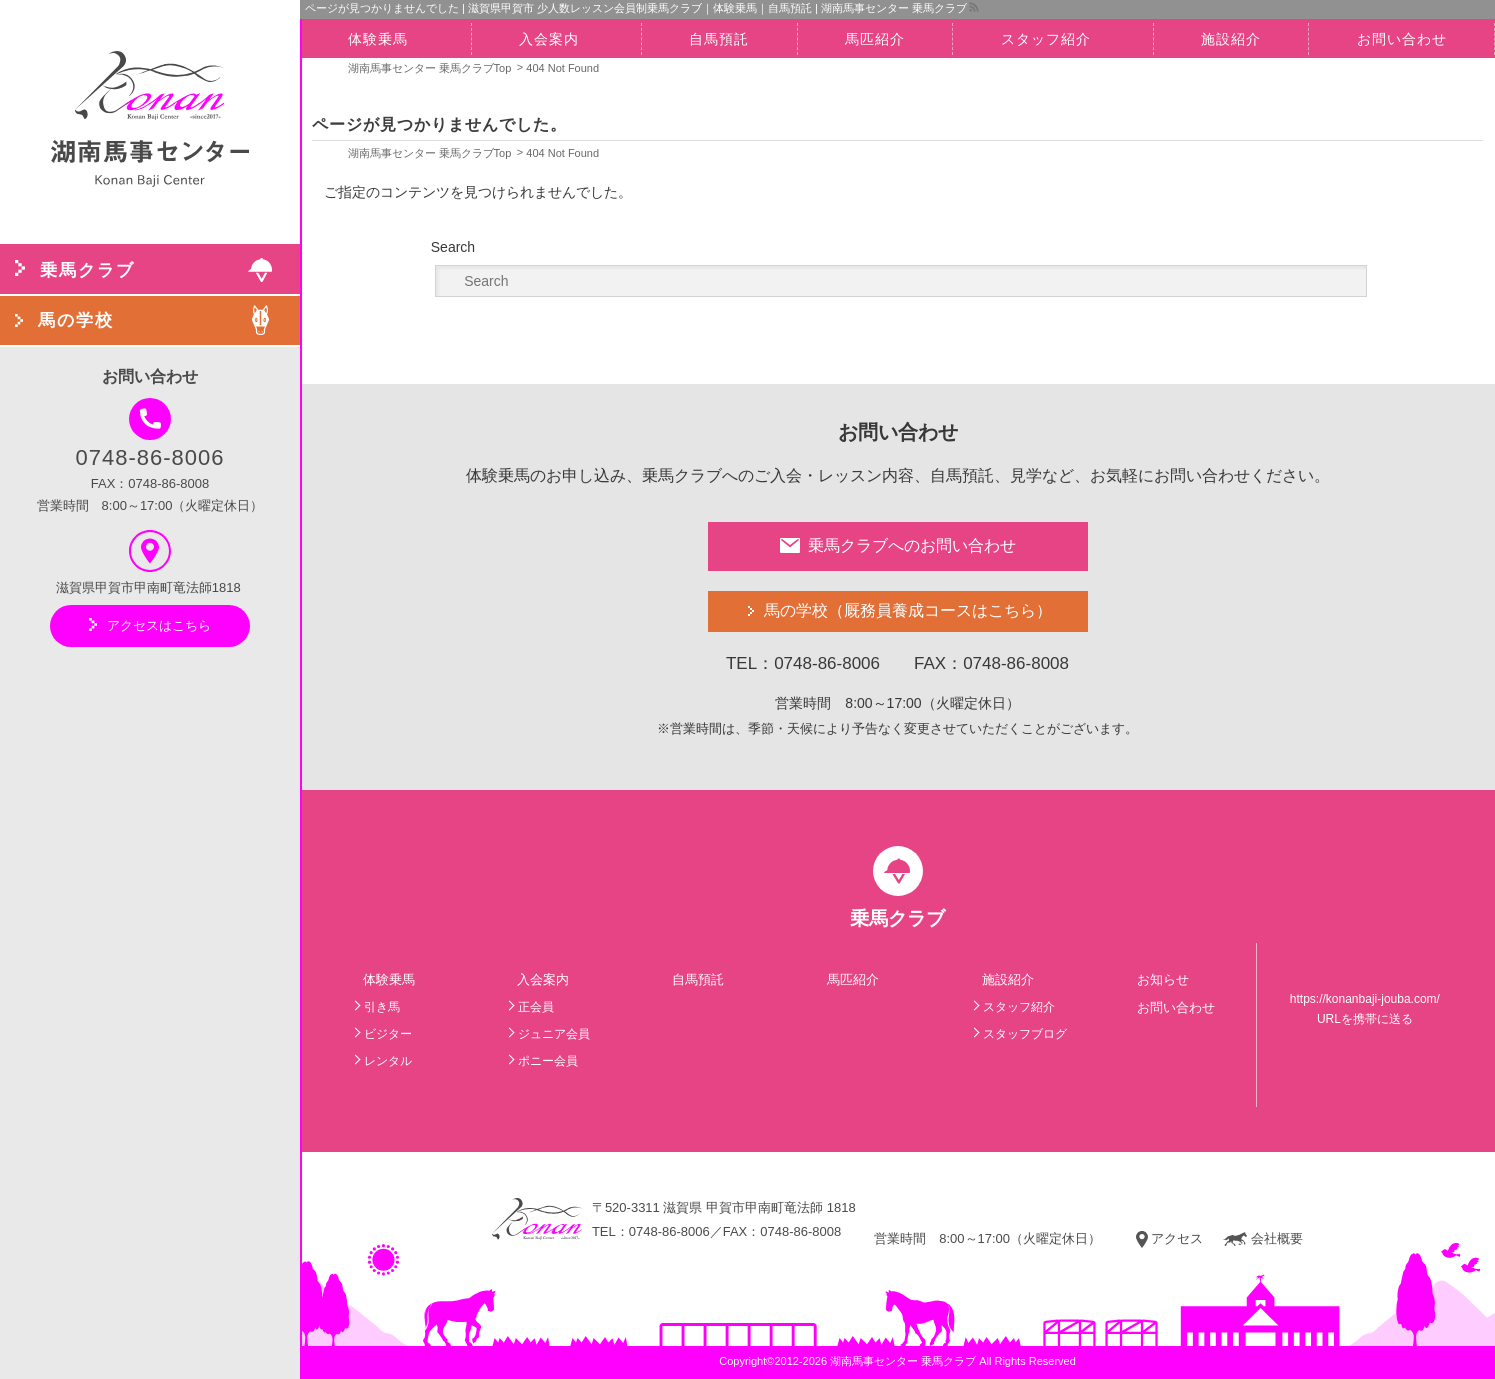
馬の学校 (908, 611)
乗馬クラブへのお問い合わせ (898, 545)
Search (453, 247)
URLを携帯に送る (1365, 1019)
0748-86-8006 (149, 434)
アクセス (1169, 1239)
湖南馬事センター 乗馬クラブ (903, 1361)
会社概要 (1263, 1239)
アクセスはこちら (150, 625)
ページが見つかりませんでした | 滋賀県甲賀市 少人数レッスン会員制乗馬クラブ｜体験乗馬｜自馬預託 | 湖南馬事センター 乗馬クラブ (636, 8)
